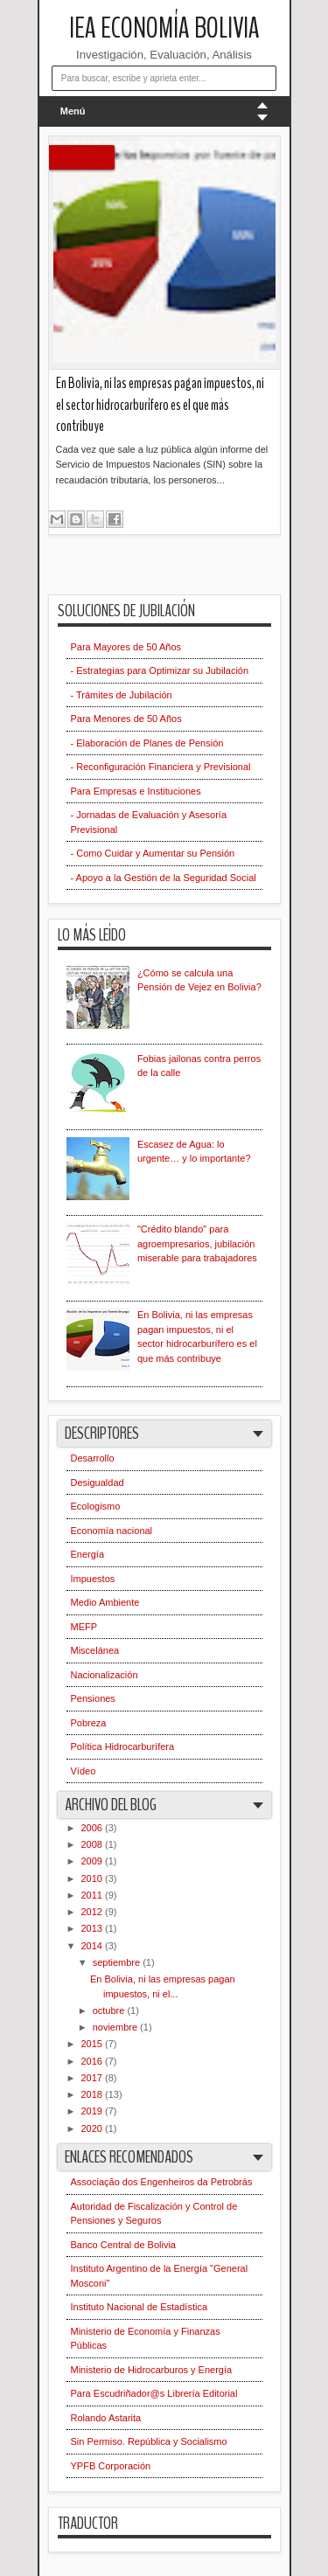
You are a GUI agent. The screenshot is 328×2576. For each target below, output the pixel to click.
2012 (93, 1911)
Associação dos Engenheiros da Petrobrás (162, 2182)
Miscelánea (95, 1650)
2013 (93, 1928)
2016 (93, 2061)
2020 (93, 2128)
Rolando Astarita (106, 2418)
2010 (93, 1878)
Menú (73, 111)
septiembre (118, 1962)
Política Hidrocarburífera (123, 1746)
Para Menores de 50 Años (126, 718)
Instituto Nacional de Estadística (139, 2307)
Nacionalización (104, 1675)
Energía (88, 1554)
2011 (93, 1895)
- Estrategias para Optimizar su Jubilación (160, 670)
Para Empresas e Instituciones (136, 791)
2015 (93, 2043)
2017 (93, 2078)
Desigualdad (97, 1482)
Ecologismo (96, 1506)
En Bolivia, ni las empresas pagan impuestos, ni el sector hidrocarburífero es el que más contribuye (160, 404)
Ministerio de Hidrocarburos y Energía (152, 2369)
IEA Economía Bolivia (164, 28)
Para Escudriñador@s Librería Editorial (154, 2393)
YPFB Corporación (111, 2466)
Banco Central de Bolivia (123, 2244)
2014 (93, 1946)
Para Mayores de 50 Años (126, 647)
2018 (93, 2094)
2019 (93, 2111)
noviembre (116, 2027)
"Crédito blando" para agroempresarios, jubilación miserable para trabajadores (197, 1243)
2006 (93, 1828)
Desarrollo (93, 1458)
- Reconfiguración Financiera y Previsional (161, 766)
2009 (93, 1861)
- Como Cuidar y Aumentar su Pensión (153, 853)
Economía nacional (112, 1530)
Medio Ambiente (105, 1602)
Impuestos (93, 1578)
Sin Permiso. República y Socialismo (149, 2441)
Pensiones (93, 1698)
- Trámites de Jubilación (121, 695)
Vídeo (83, 1771)
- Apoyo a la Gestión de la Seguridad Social (163, 877)
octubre (110, 2010)
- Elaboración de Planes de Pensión (147, 743)
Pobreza (89, 1723)
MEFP (84, 1626)
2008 (93, 1844)
